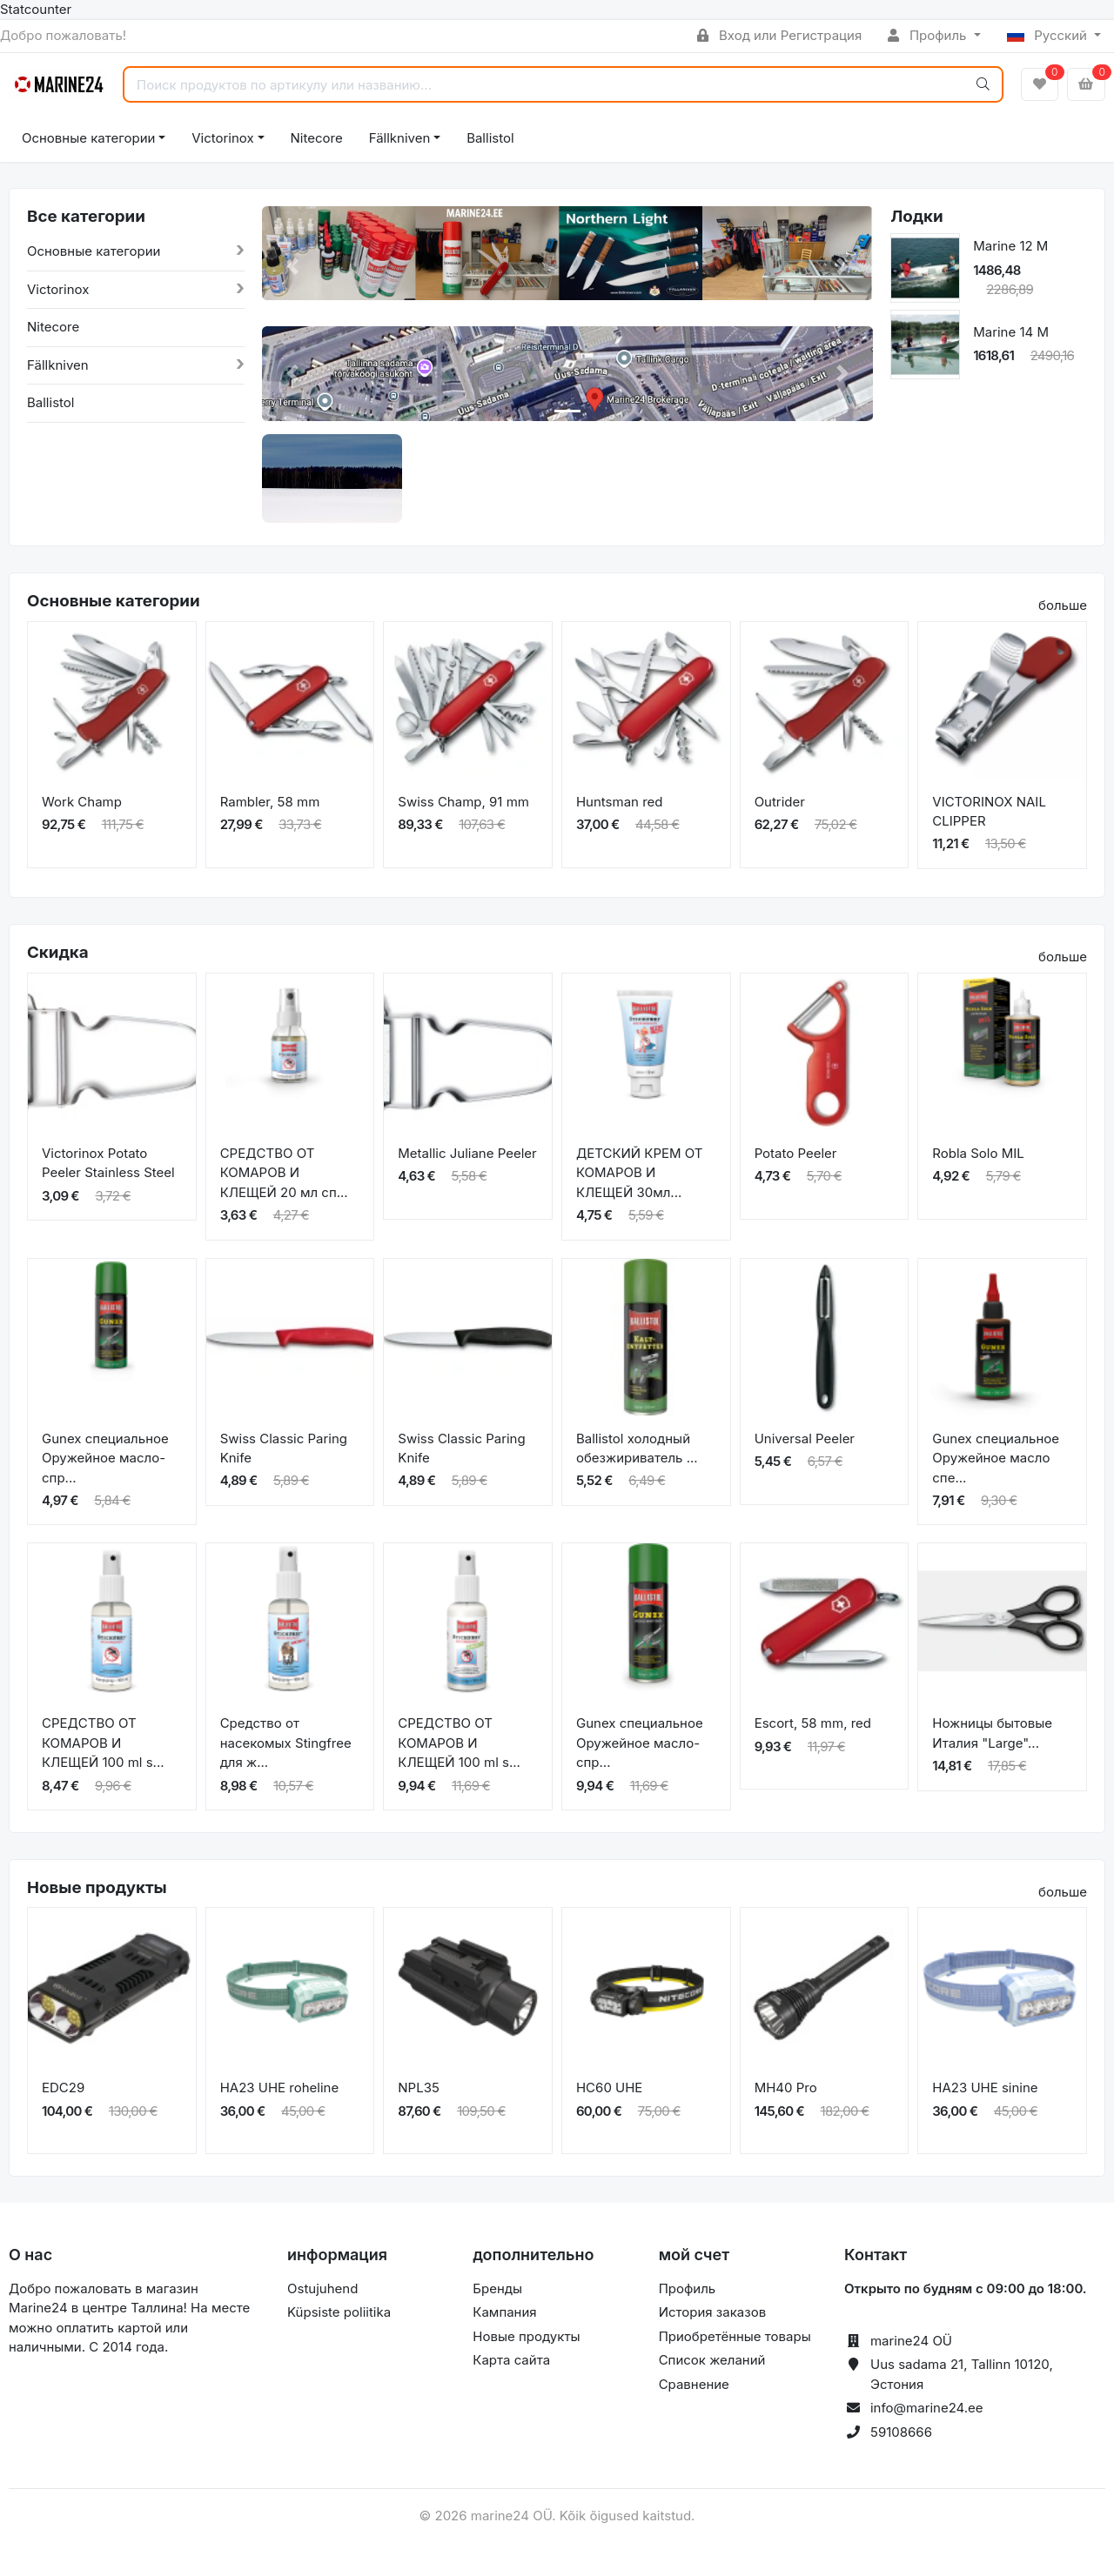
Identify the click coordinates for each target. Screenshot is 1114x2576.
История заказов (712, 2312)
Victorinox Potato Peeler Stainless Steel (108, 1163)
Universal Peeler (805, 1438)
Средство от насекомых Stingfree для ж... (286, 1742)
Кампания (504, 2312)
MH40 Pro (786, 2087)
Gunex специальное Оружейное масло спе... (995, 1458)
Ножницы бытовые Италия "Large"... (992, 1733)
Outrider (780, 801)
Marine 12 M (1010, 246)
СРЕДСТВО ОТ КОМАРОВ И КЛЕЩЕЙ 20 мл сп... (284, 1173)
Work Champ (82, 801)
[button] (292, 266)
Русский (1049, 35)
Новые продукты (526, 2336)
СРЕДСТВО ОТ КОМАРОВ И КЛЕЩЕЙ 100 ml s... (103, 1742)
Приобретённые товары (735, 2336)
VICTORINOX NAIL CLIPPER (989, 811)
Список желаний (712, 2360)
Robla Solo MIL (977, 1153)
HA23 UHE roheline (279, 2087)
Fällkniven (400, 138)
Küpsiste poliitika (339, 2312)
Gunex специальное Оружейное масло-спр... (105, 1458)
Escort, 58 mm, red (813, 1723)
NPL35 (419, 2087)
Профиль (929, 35)
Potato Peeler (796, 1153)
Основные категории (88, 138)
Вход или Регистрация (779, 35)
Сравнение (694, 2384)
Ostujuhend (322, 2288)
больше (1062, 605)
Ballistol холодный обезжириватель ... (637, 1448)
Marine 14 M (1011, 332)
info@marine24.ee (926, 2407)
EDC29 (63, 2087)
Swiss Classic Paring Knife (283, 1448)
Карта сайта (511, 2360)
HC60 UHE (609, 2087)
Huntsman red (619, 801)
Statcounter (35, 9)
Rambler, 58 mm (270, 801)
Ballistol (489, 138)
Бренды (497, 2288)
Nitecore (317, 138)
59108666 (901, 2432)
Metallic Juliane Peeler (467, 1153)
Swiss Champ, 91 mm (463, 801)
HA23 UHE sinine (984, 2087)
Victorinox (222, 138)
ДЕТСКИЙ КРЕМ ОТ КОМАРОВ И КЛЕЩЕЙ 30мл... (639, 1173)
